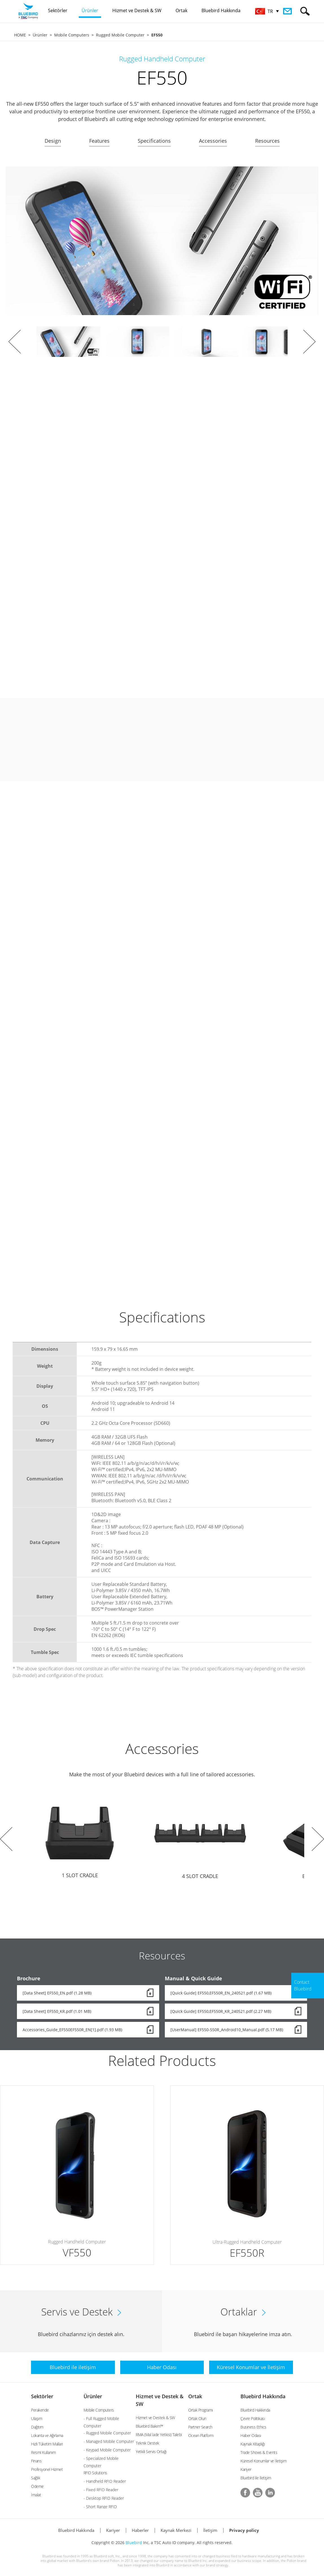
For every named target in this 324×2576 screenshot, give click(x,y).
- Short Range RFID (100, 2506)
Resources (267, 140)
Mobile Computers (71, 35)
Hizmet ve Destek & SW (155, 2417)
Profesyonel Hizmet (47, 2469)
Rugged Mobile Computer (120, 35)
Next (309, 342)
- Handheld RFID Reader (105, 2481)
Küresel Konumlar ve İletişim (263, 2461)
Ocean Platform (201, 2435)
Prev (14, 342)
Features (99, 140)
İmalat (36, 2494)
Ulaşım (36, 2418)
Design (53, 140)
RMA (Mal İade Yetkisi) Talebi (159, 2434)
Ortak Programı (200, 2410)
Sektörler (42, 2396)
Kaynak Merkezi (176, 2530)
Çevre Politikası (252, 2418)
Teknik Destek (147, 2443)
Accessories (213, 140)
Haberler (140, 2530)
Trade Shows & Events (258, 2452)
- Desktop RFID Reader (104, 2498)
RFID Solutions (95, 2472)
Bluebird (134, 2542)
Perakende (40, 2410)
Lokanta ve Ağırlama (47, 2435)
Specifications (154, 140)
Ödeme (37, 2486)
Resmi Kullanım (43, 2452)
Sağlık (35, 2477)
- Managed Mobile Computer (109, 2441)
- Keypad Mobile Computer (107, 2450)
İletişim (210, 2530)
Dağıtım (37, 2427)
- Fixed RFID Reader (101, 2489)
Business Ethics (253, 2427)
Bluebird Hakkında (262, 2396)
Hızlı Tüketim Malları (47, 2444)
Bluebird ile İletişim (255, 2477)
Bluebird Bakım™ (149, 2426)
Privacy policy (244, 2530)
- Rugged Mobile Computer (107, 2433)
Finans (36, 2461)
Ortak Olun (197, 2418)
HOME (20, 35)
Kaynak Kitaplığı (252, 2444)
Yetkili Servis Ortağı (151, 2451)
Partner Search (200, 2427)
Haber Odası (250, 2435)
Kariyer (245, 2469)
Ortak (195, 2396)
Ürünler (40, 35)
